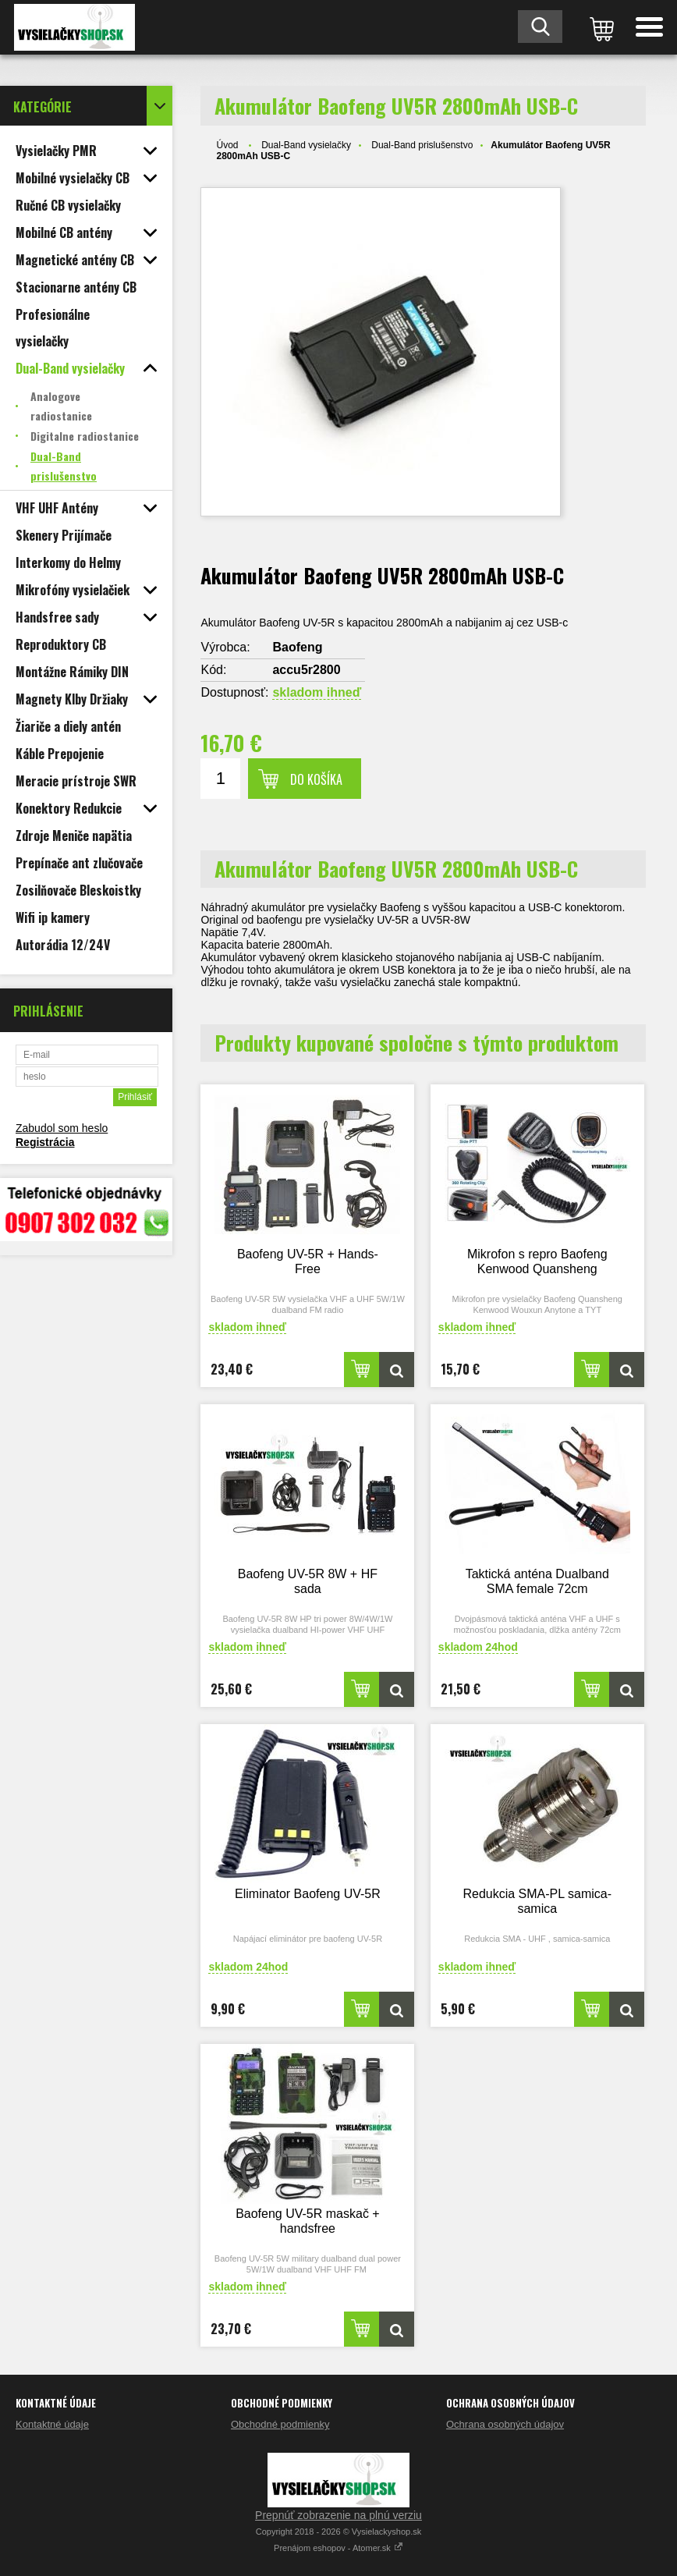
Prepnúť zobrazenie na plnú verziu (338, 2515)
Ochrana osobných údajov (505, 2424)
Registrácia (45, 1142)
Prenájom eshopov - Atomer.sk (338, 2548)
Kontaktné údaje (52, 2424)
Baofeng (297, 647)
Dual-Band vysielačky (306, 145)
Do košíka (316, 779)
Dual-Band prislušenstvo (422, 145)
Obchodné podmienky (280, 2424)
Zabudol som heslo (62, 1128)
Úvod (227, 145)
